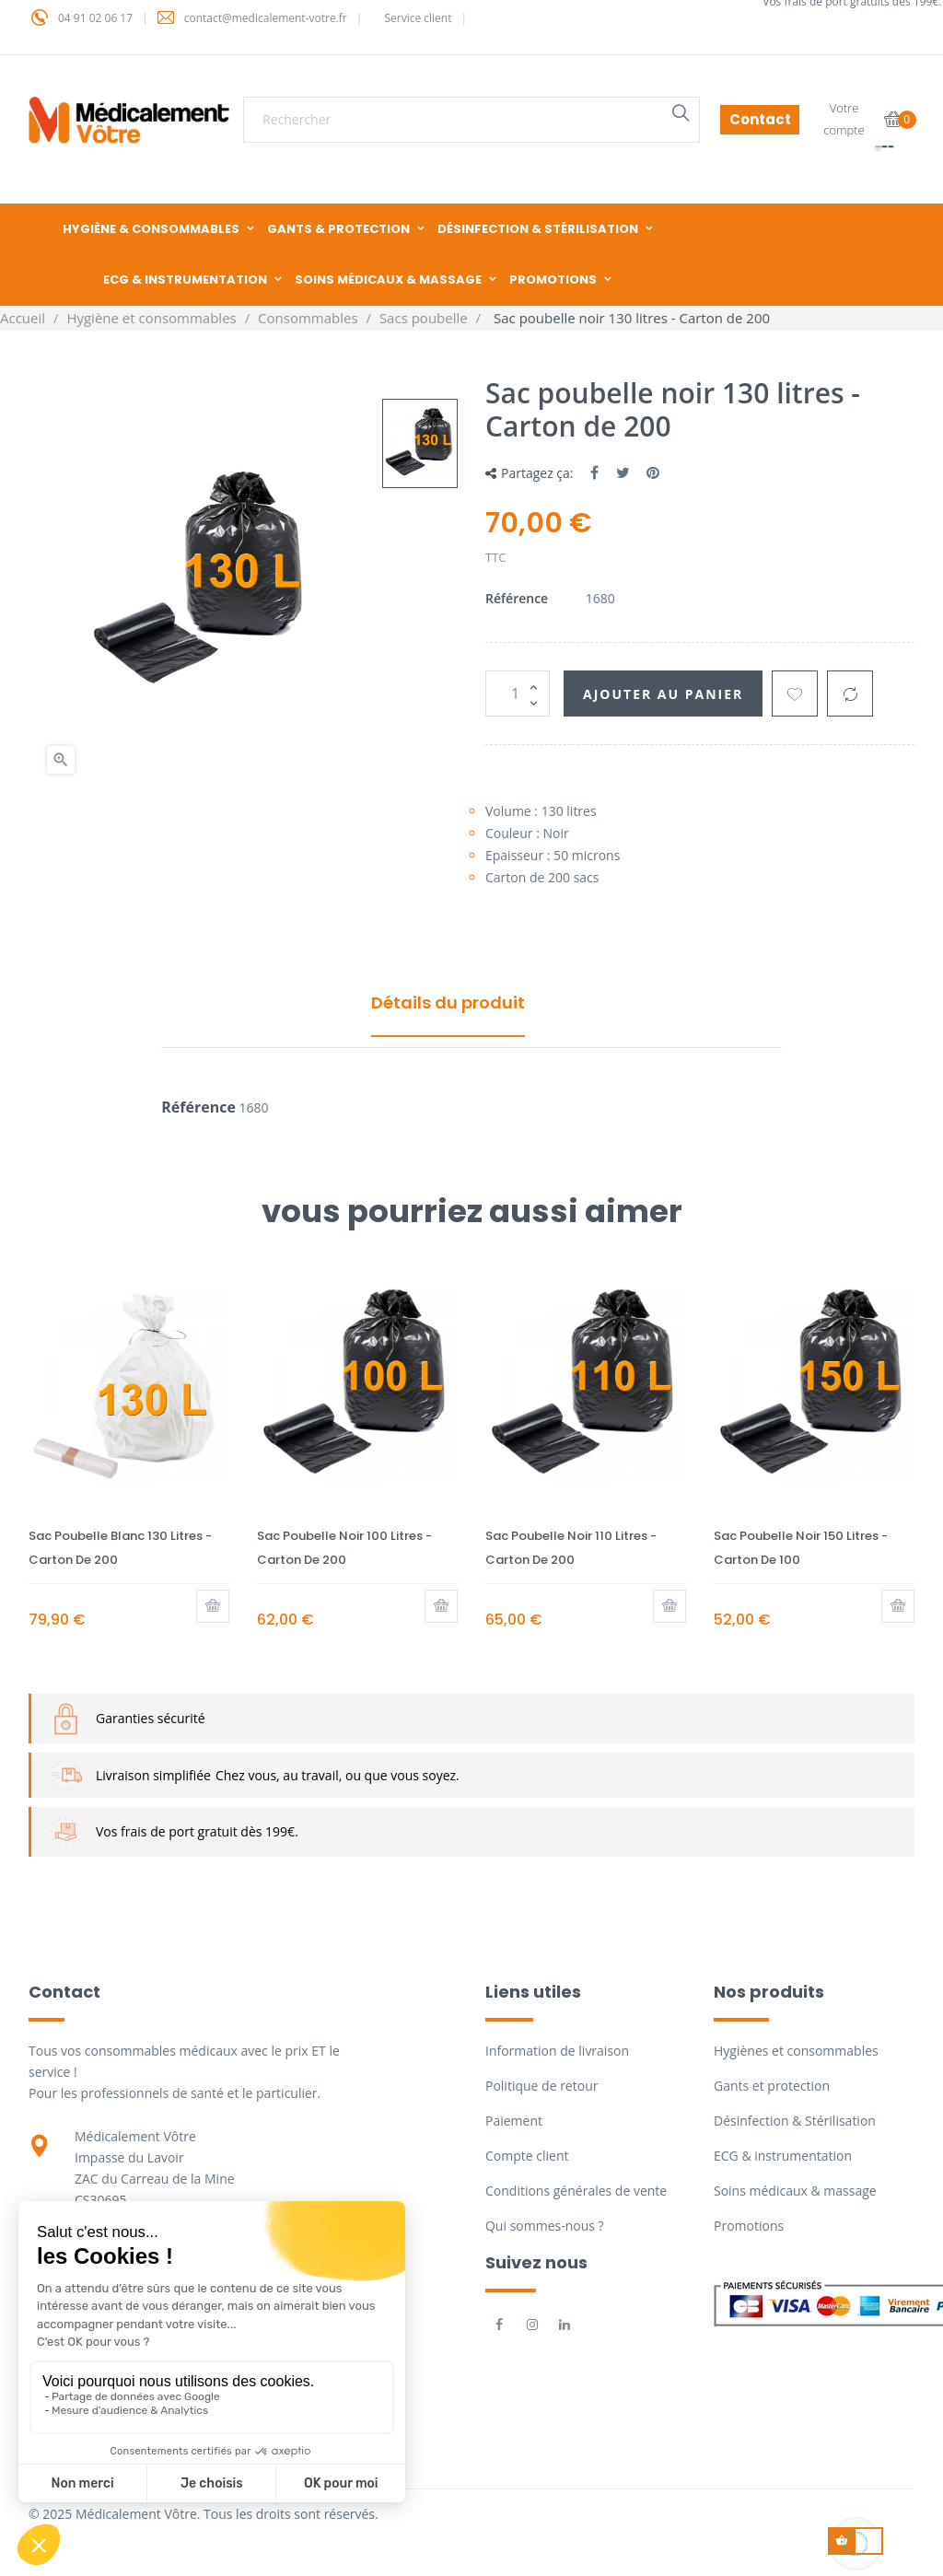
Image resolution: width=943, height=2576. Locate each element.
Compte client (526, 2155)
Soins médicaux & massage (795, 2190)
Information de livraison (557, 2050)
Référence (516, 598)
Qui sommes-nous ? (544, 2225)
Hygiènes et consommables (796, 2050)
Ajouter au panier (663, 694)
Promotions (749, 2225)
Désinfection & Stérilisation (795, 2120)
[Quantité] (517, 693)
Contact (760, 119)
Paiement (513, 2120)
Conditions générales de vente (576, 2190)
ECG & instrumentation (783, 2155)
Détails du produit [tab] (448, 1002)
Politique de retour (541, 2085)
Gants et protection (772, 2085)
